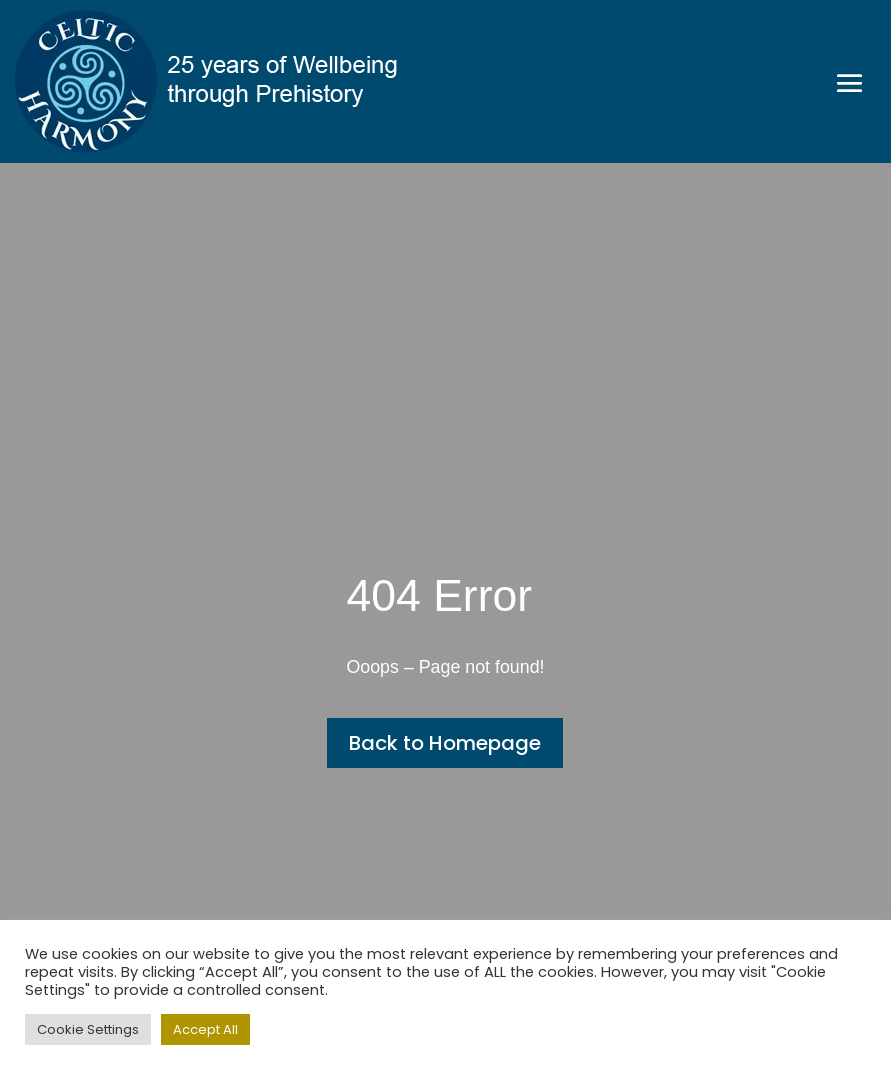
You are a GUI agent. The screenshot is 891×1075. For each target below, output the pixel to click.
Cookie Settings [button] (88, 1029)
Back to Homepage (445, 743)
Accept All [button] (205, 1029)
